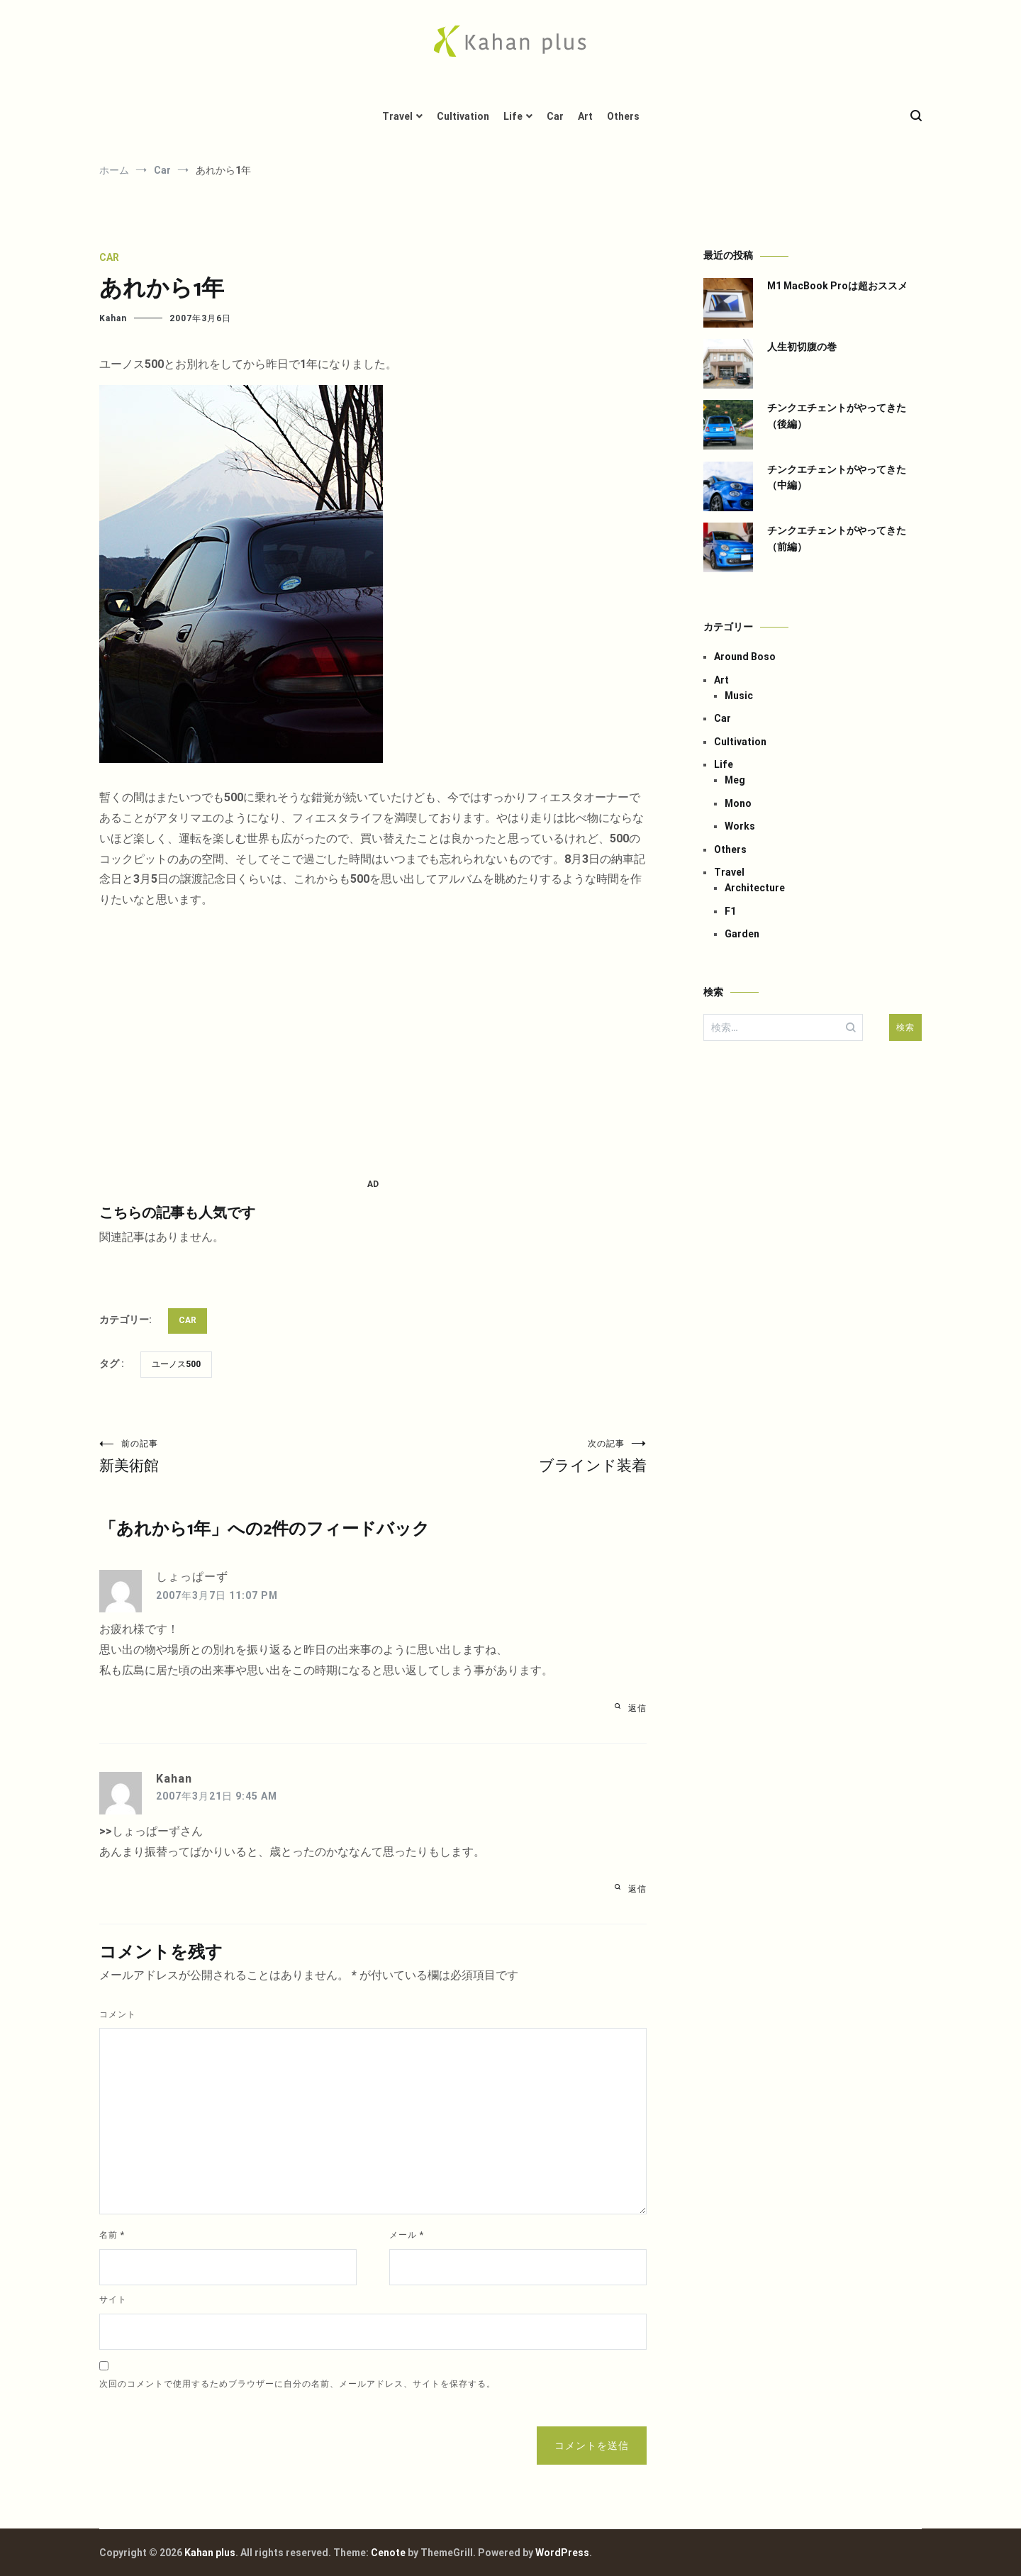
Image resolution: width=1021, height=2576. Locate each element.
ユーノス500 (176, 1364)
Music (739, 695)
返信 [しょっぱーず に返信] (637, 1708)
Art (585, 116)
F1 (730, 911)
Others (623, 116)
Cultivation (463, 116)
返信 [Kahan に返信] (637, 1889)
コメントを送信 (591, 2445)
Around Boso (745, 656)
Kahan (113, 318)
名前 (112, 2235)
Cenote (388, 2552)
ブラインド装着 (510, 1456)
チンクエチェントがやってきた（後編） (836, 415)
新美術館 (236, 1456)
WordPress (562, 2552)
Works (740, 826)
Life (513, 116)
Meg (735, 780)
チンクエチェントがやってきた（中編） (836, 477)
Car (555, 116)
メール (406, 2235)
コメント (117, 2014)
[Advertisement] (373, 1043)
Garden (742, 933)
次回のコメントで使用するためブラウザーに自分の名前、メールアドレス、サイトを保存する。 (297, 2384)
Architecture (755, 887)
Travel (397, 116)
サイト (113, 2299)
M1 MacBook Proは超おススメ (837, 285)
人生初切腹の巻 (802, 346)
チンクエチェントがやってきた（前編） (836, 538)
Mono (738, 803)
